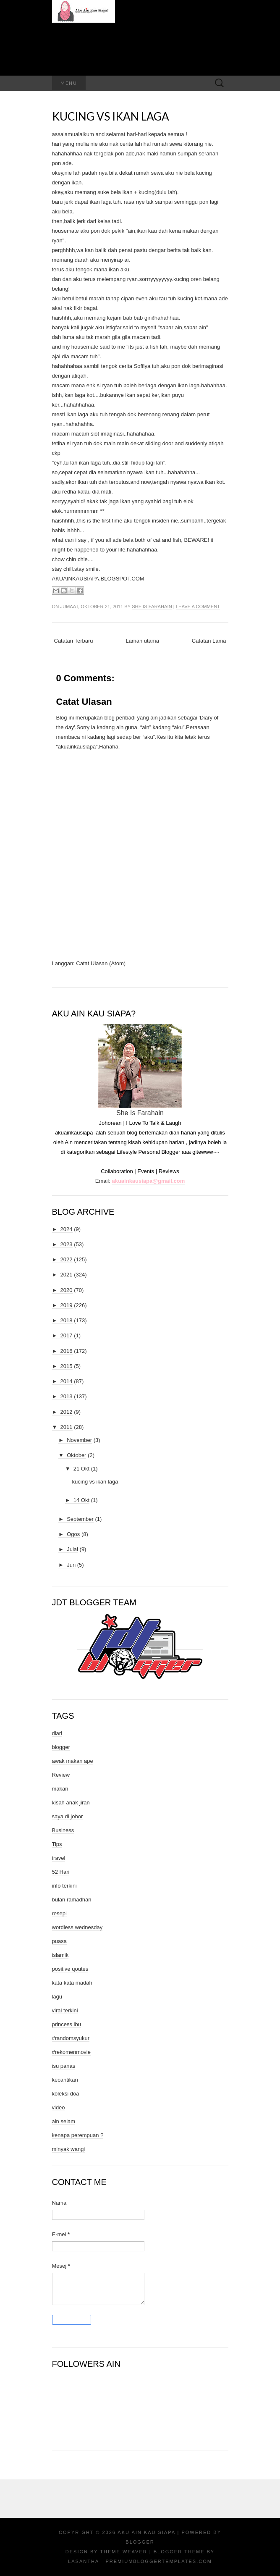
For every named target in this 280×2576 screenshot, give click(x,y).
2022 (66, 1259)
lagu (57, 1996)
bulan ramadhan (72, 1899)
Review (61, 1775)
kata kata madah (72, 1983)
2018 (66, 1320)
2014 (66, 1381)
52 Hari (61, 1872)
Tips (57, 1844)
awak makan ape (72, 1761)
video (58, 2107)
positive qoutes (70, 1969)
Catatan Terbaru (73, 641)
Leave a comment (198, 606)
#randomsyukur (71, 2038)
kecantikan (65, 2080)
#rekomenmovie (71, 2052)
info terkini (64, 1886)
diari (57, 1733)
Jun (71, 1565)
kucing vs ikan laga (110, 116)
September (80, 1519)
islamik (60, 1955)
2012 (66, 1412)
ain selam (64, 2121)
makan (60, 1789)
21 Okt (81, 1468)
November (79, 1440)
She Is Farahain (152, 606)
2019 (66, 1305)
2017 (66, 1335)
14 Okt (81, 1500)
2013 (66, 1396)
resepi (59, 1913)
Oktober (76, 1455)
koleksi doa (65, 2093)
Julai (72, 1549)
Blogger (140, 2541)
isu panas (64, 2066)
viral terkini (65, 2010)
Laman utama (142, 641)
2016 (66, 1351)
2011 (66, 1427)
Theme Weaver (123, 2551)
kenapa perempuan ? (78, 2135)
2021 (66, 1274)
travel (58, 1858)
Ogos (73, 1534)
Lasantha (83, 2561)
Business (63, 1830)
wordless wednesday (77, 1927)
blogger (61, 1747)
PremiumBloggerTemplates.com (158, 2561)
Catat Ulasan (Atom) (101, 963)
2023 (66, 1244)
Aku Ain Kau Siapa (146, 2532)
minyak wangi (68, 2149)
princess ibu (66, 2024)
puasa (59, 1941)
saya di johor (67, 1816)
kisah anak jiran (71, 1802)
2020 (66, 1290)
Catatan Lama (209, 641)
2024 (66, 1229)
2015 (66, 1366)
